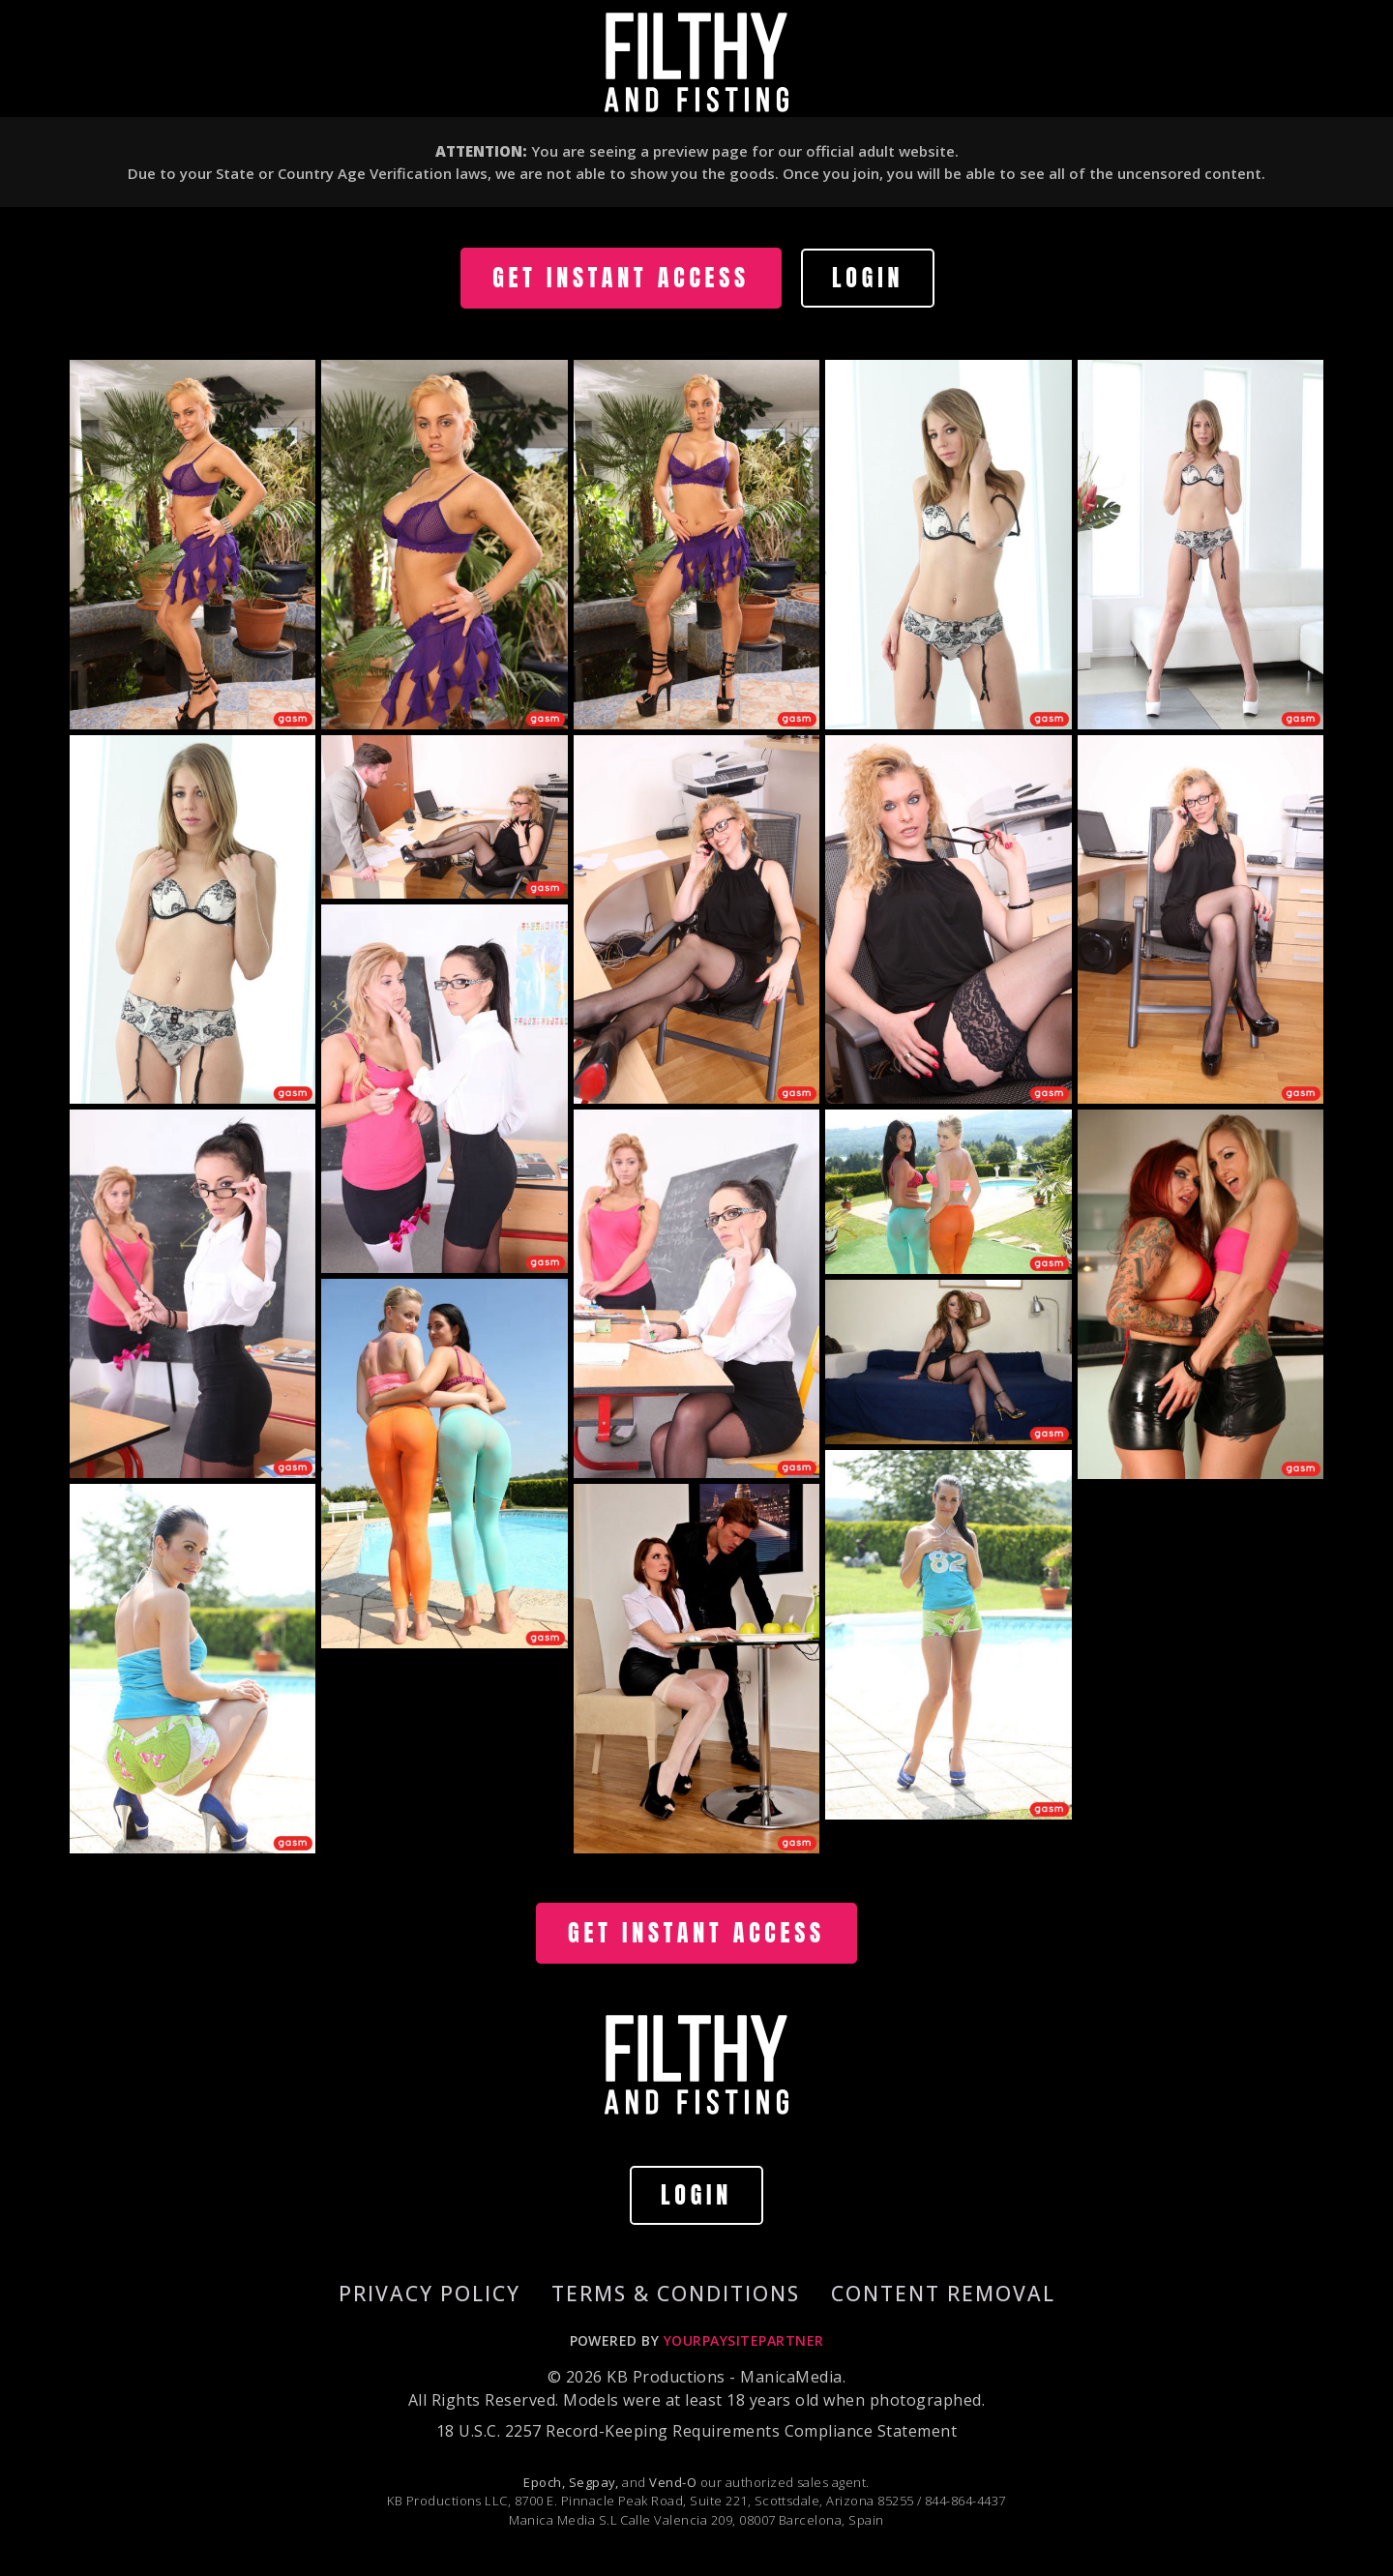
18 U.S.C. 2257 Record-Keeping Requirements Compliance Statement (696, 2431)
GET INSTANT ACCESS (621, 277)
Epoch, (544, 2482)
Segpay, (594, 2482)
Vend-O (672, 2482)
